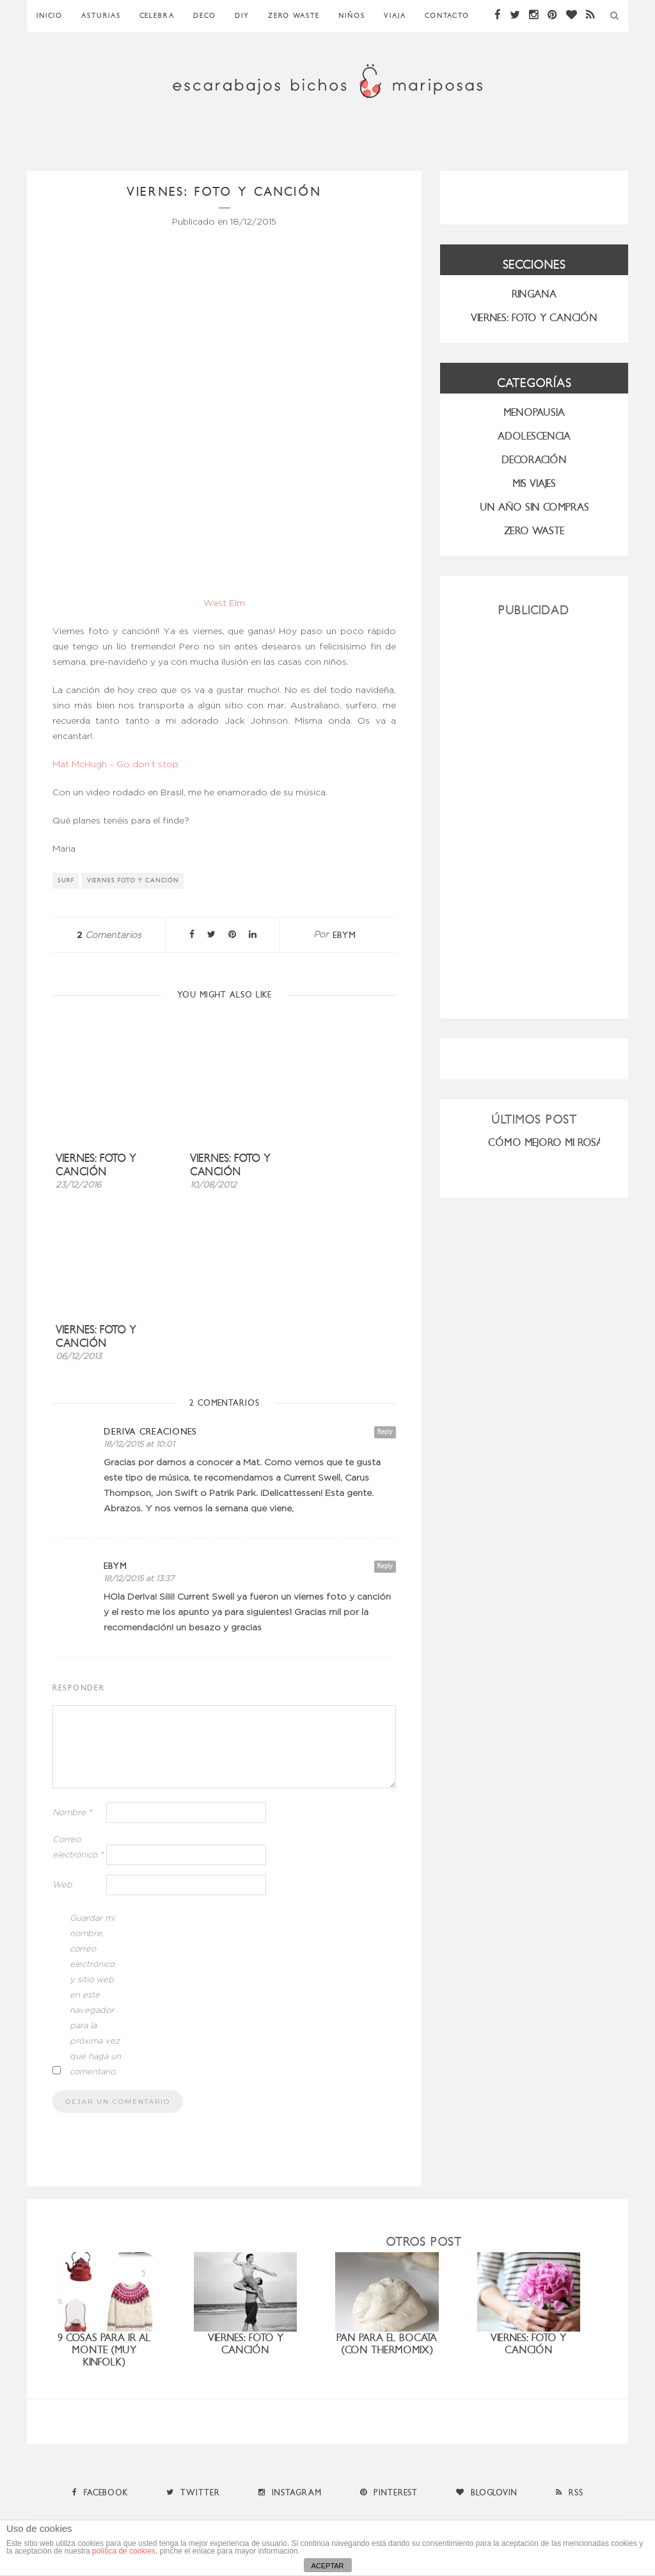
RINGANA (534, 294)
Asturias (101, 16)
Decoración (534, 460)
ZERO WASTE (294, 16)
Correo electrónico (78, 1847)
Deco (204, 16)
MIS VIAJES (534, 483)
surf (66, 880)
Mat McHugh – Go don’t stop (115, 764)
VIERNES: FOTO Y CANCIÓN (534, 318)
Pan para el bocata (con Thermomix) (386, 2344)
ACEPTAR (327, 2566)
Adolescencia (534, 436)
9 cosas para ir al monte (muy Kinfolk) (104, 2350)
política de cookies (123, 2551)
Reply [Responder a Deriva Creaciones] (385, 1431)
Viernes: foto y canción (96, 1165)
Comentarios (109, 935)
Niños (351, 16)
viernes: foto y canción (528, 2344)
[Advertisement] (534, 813)
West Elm (224, 603)
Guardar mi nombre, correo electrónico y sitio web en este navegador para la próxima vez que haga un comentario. (95, 1995)
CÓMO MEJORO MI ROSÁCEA (555, 1142)
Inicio (49, 16)
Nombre (72, 1813)
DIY (242, 16)
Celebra (157, 16)
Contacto (447, 16)
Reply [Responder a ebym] (385, 1566)
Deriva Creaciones (150, 1431)
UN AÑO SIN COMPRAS (534, 507)
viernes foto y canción (133, 880)
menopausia (534, 412)
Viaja (395, 16)
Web (62, 1885)
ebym (344, 935)
